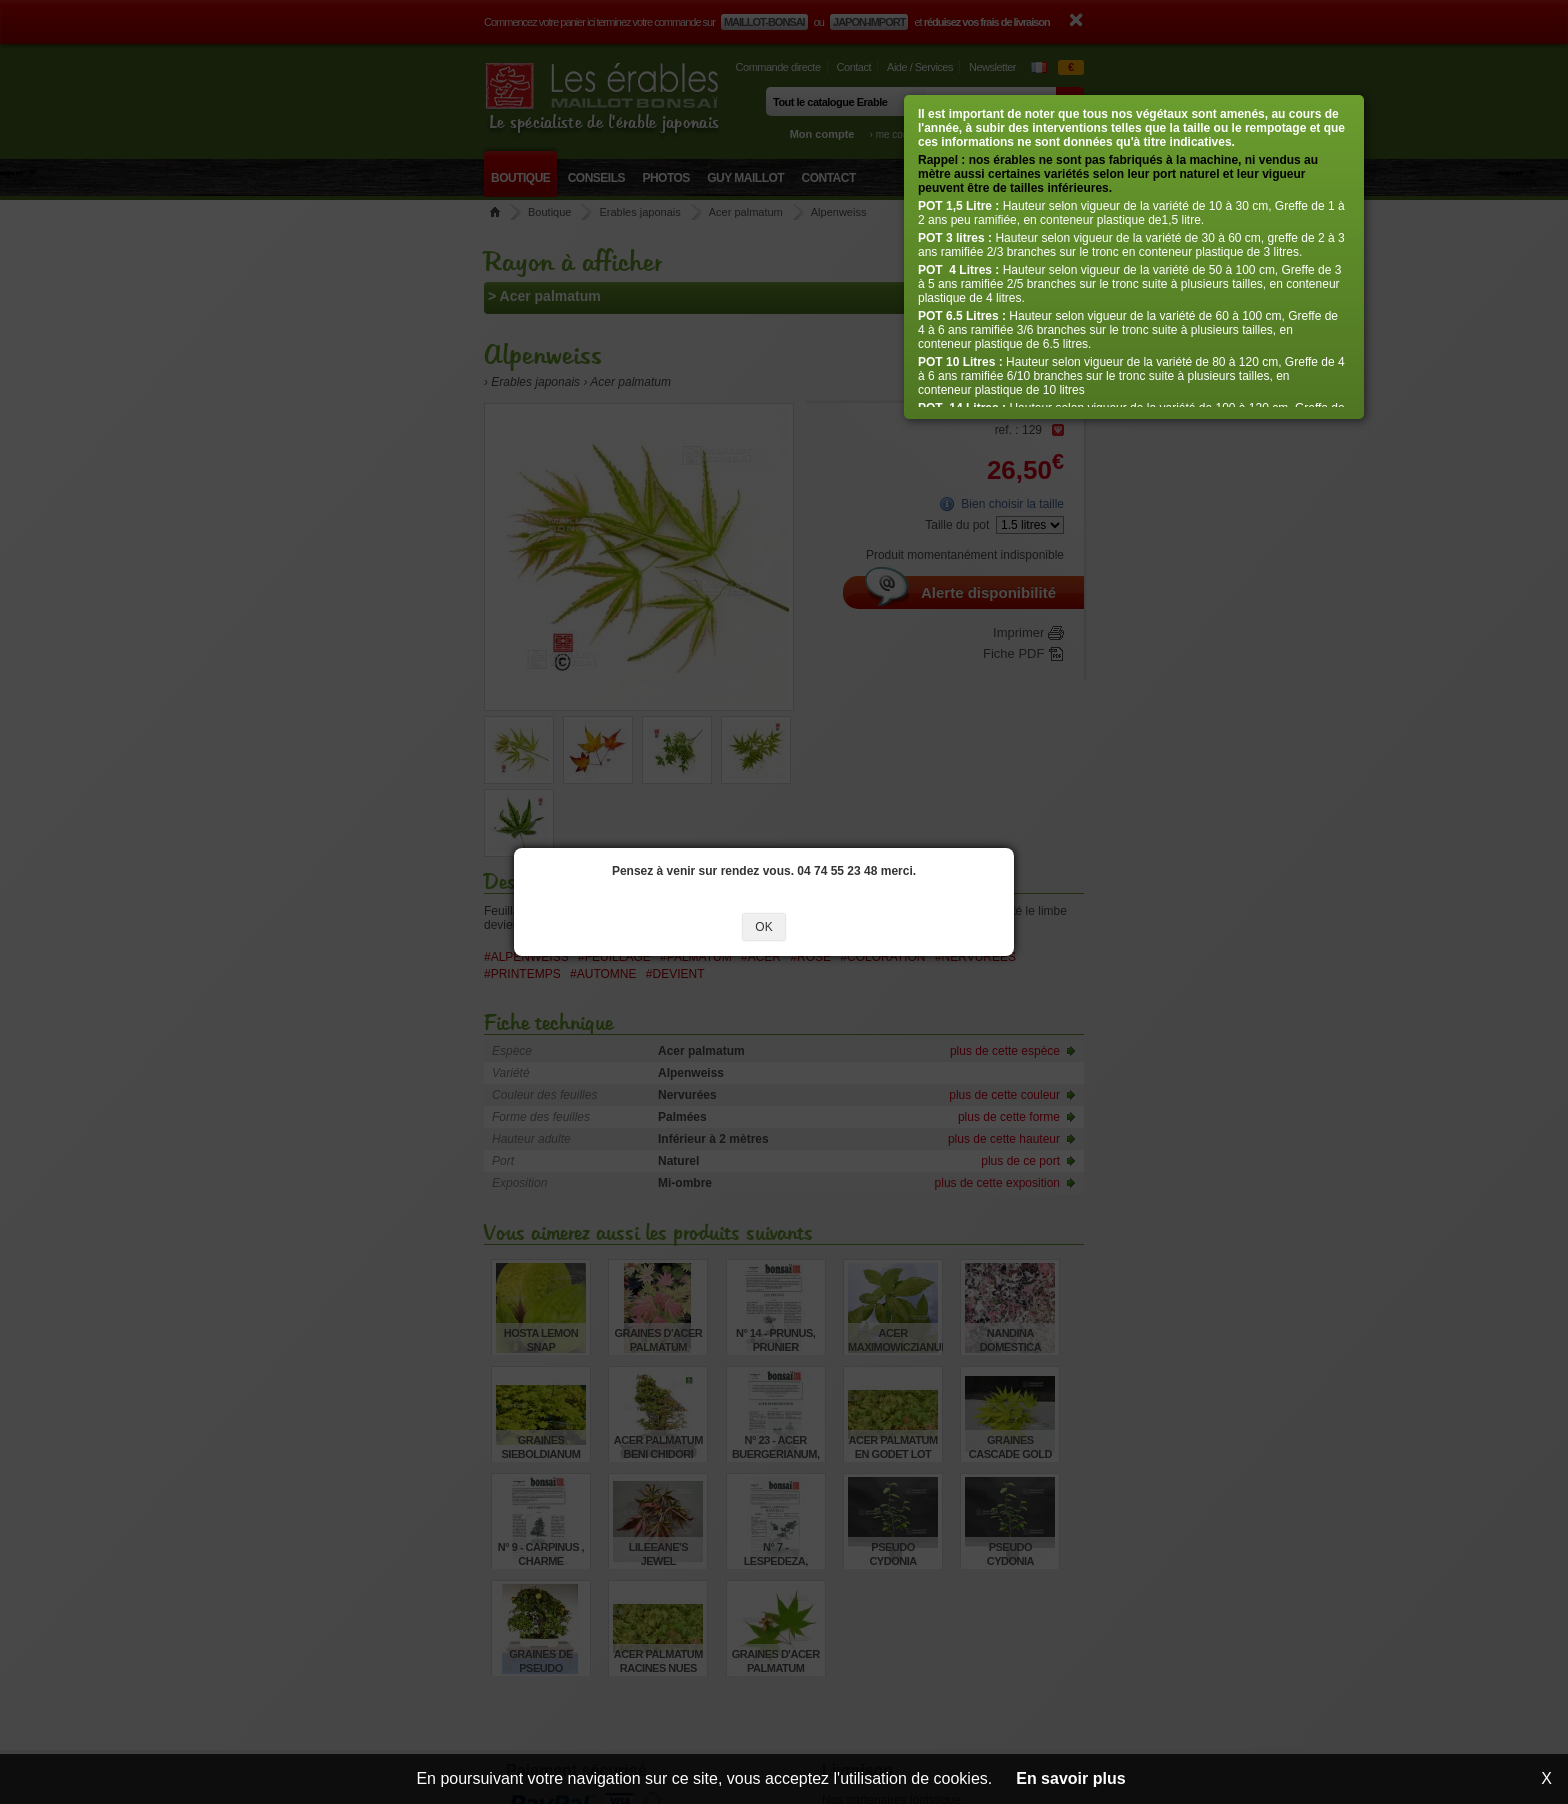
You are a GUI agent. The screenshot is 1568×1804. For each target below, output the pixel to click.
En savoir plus (1070, 1778)
